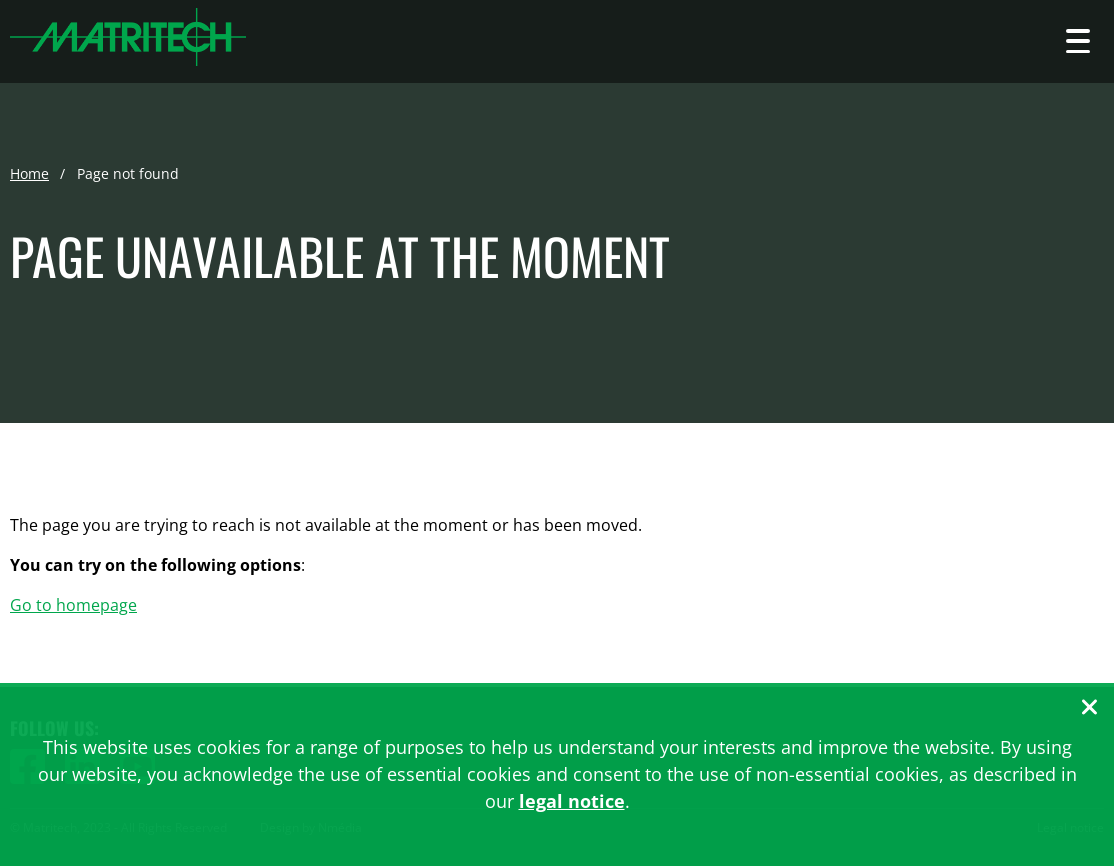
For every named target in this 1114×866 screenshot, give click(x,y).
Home (29, 173)
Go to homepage (73, 605)
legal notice (572, 801)
